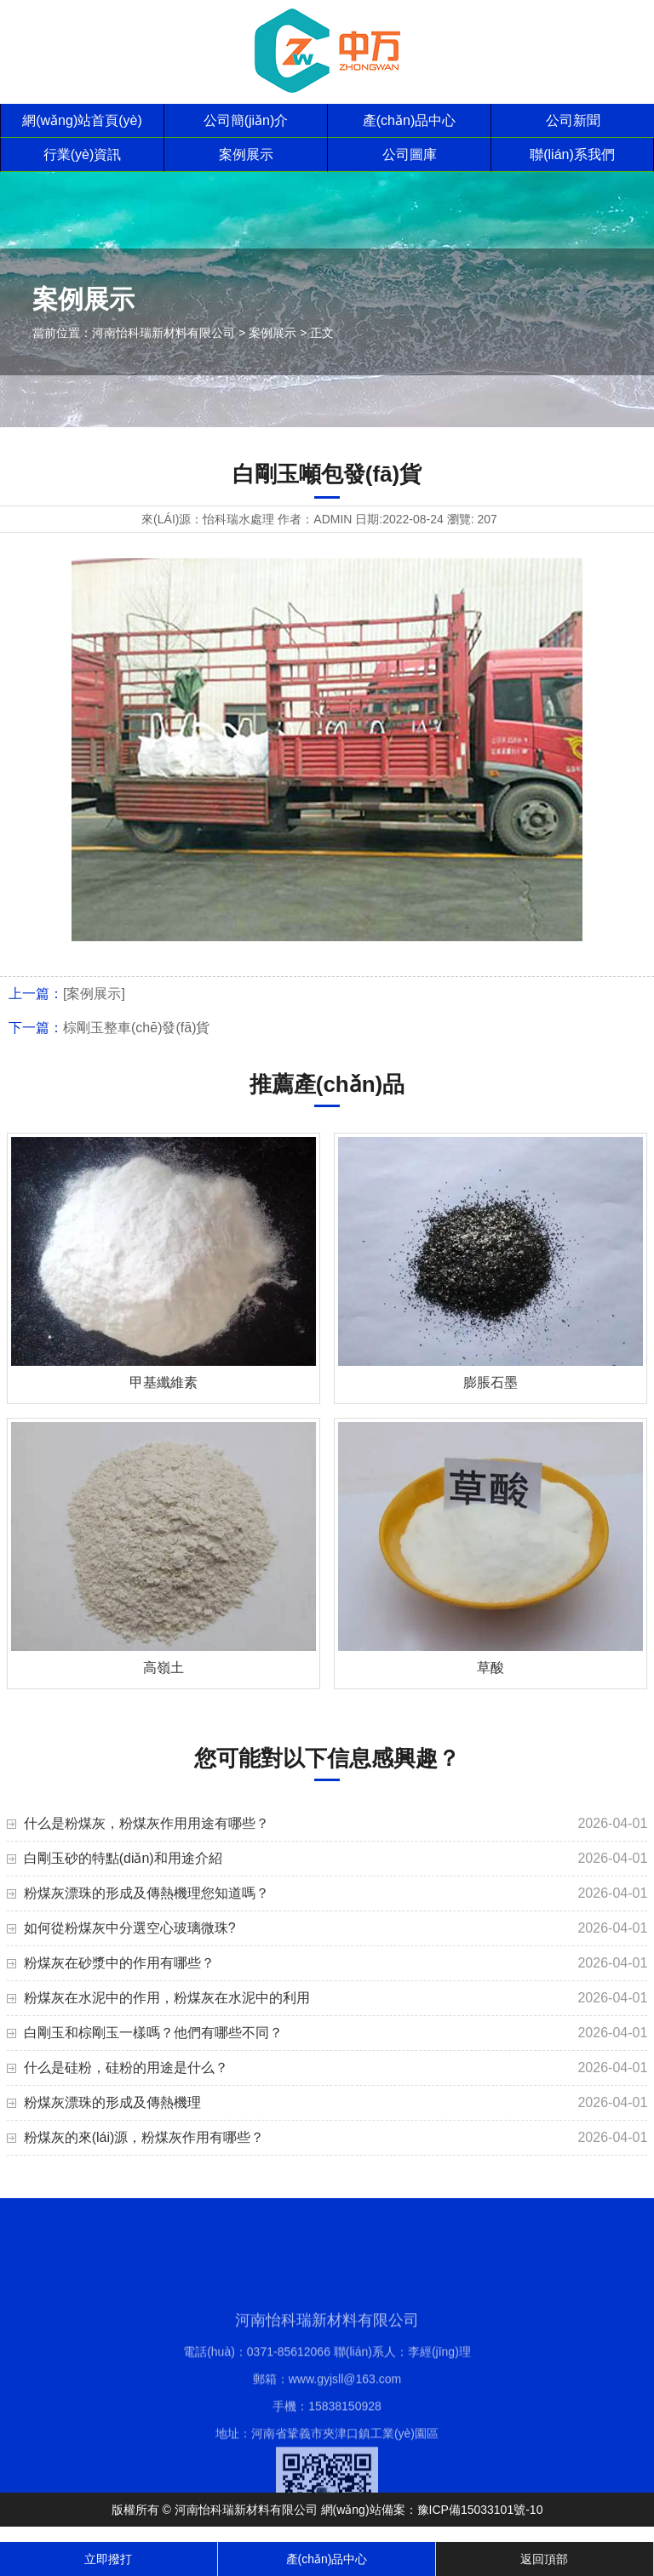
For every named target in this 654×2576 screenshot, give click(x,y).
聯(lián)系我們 (572, 154)
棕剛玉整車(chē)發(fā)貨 (136, 1027)
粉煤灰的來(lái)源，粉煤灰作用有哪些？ (144, 2137)
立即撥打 (108, 2559)
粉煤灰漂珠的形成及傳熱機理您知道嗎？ (146, 1893)
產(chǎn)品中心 (409, 120)
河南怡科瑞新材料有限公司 (163, 333)
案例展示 (246, 154)
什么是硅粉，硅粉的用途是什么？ (126, 2067)
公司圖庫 (409, 154)
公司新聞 (573, 120)
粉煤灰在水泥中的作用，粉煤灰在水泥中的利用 (167, 1998)
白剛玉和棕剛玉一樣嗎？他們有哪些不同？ (153, 2032)
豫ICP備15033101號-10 (480, 2509)
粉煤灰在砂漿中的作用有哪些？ (119, 1963)
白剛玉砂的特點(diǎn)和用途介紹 (123, 1858)
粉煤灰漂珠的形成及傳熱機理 (112, 2102)
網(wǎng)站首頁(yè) (82, 120)
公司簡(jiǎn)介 (246, 120)
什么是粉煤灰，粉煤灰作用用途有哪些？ (146, 1823)
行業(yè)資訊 (82, 154)
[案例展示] (94, 993)
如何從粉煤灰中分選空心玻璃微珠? (130, 1928)
